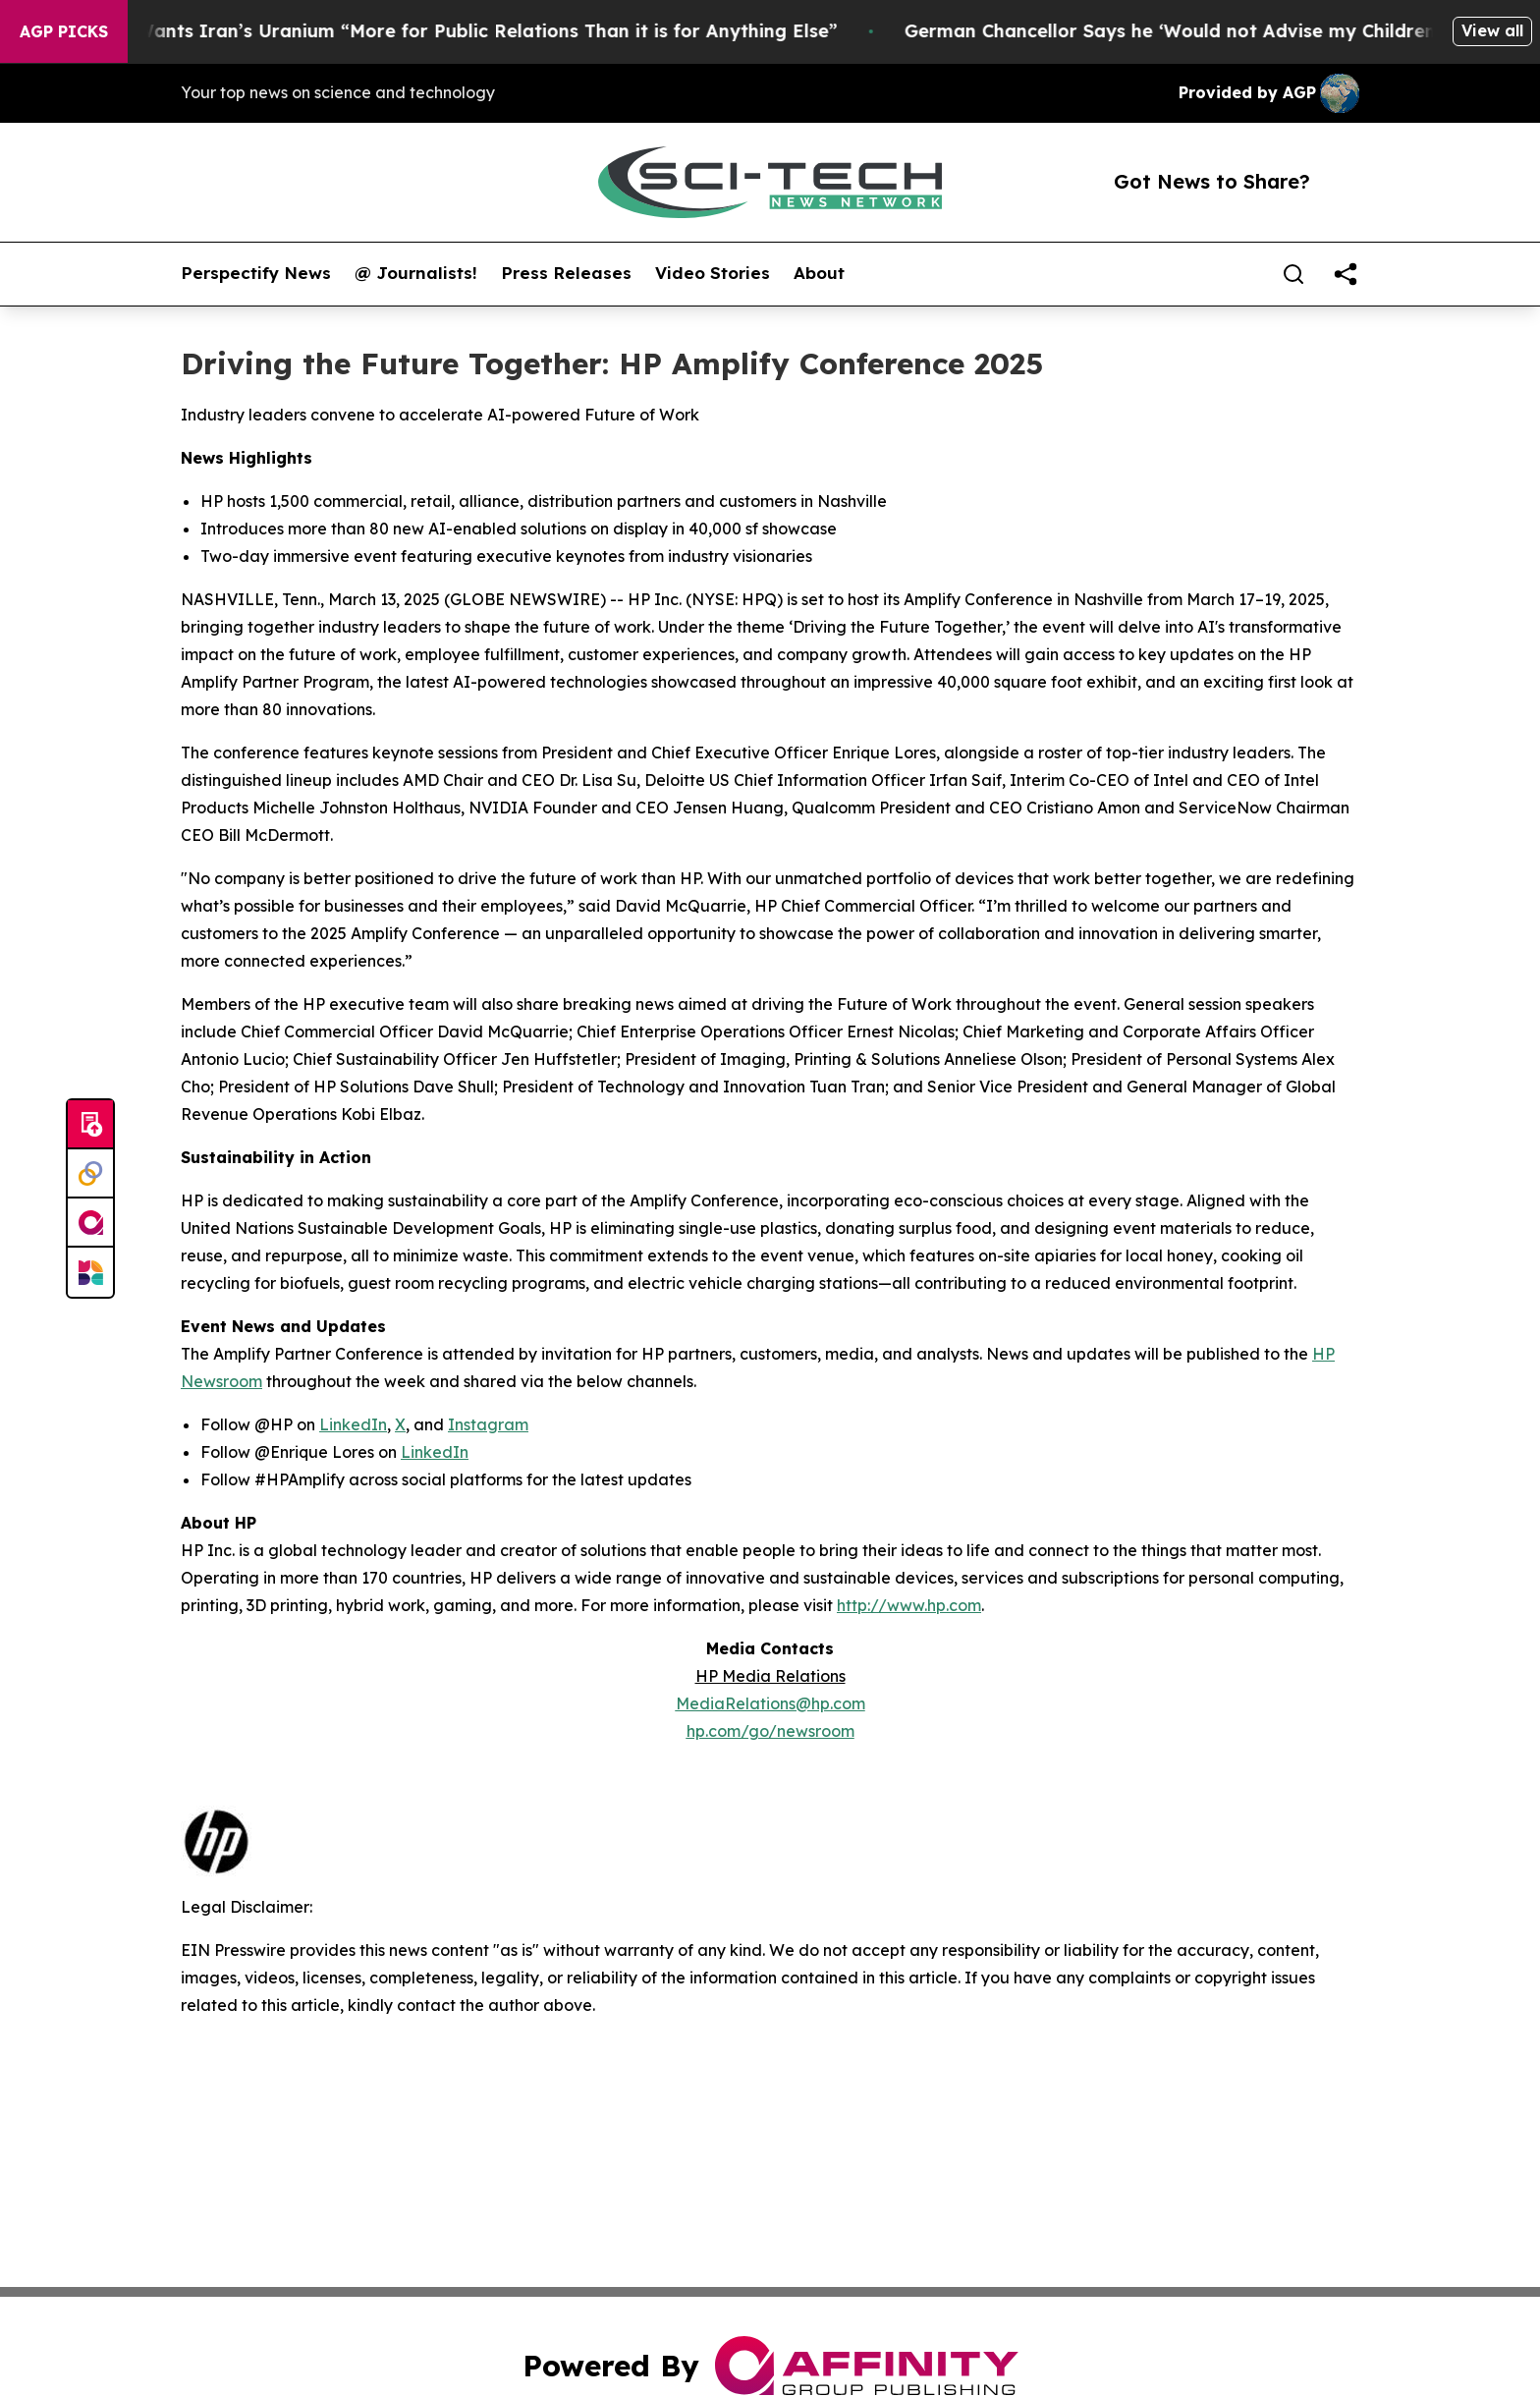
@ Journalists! (416, 273)
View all (1492, 30)
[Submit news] (90, 1124)
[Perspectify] (90, 1173)
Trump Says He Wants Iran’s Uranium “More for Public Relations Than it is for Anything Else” (433, 31)
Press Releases (566, 273)
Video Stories (712, 273)
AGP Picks (64, 31)
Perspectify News (256, 273)
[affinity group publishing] (90, 1223)
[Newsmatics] (90, 1272)
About (819, 273)
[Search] (1293, 274)
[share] (1345, 274)
